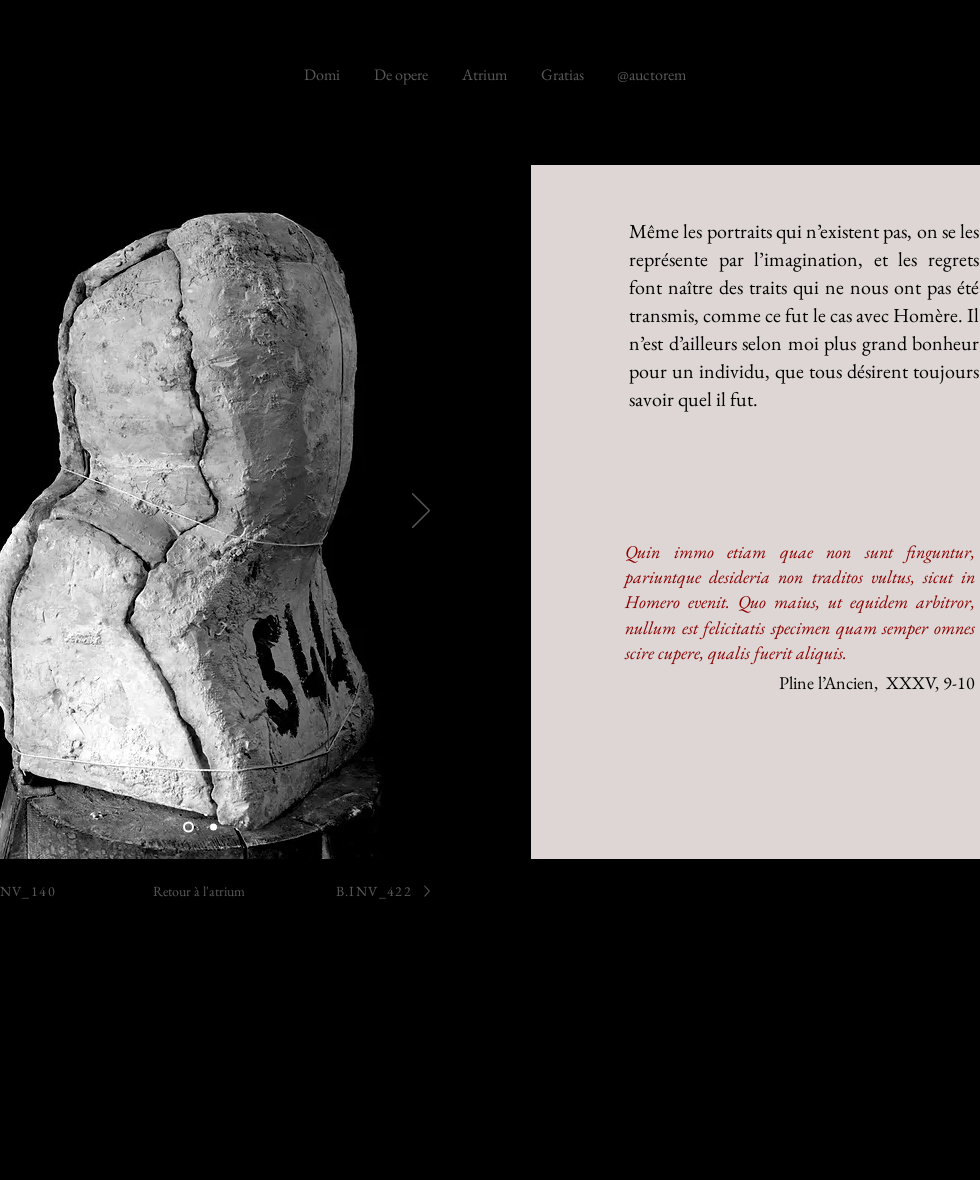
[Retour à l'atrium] (199, 890)
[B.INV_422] (385, 890)
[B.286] (188, 827)
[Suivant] (421, 512)
